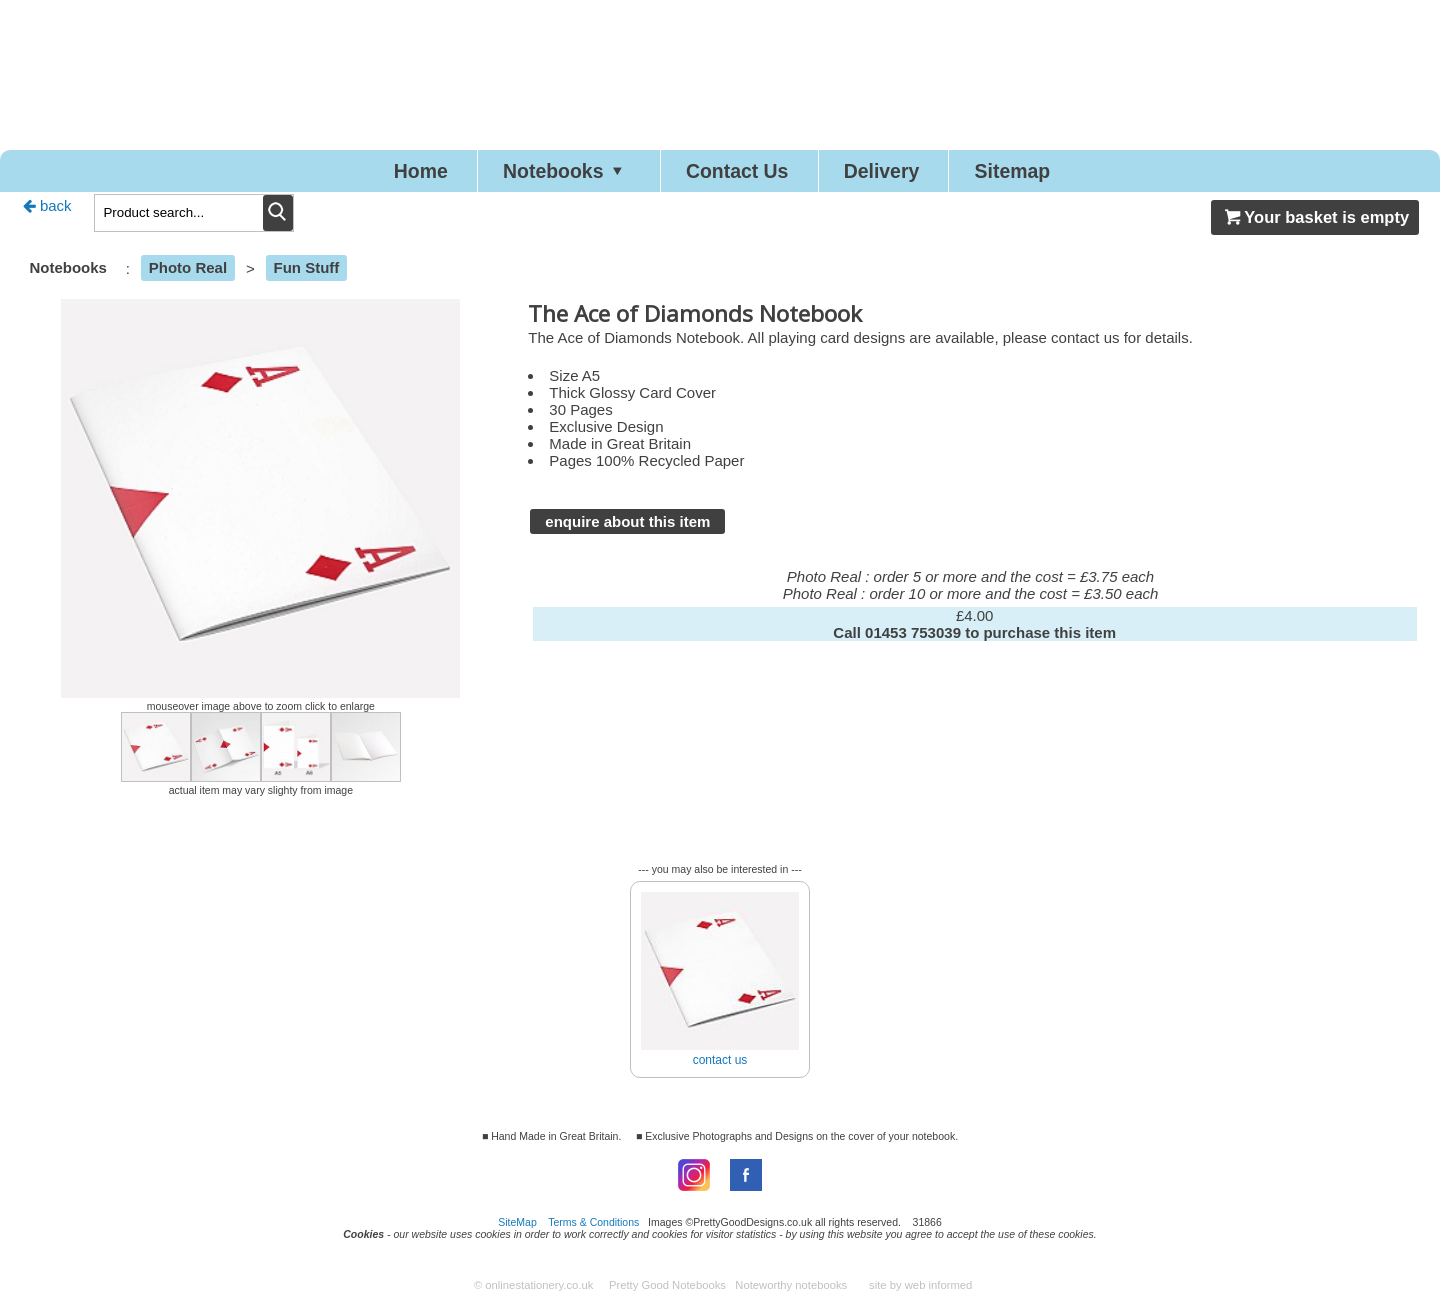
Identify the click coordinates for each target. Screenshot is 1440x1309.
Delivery (907, 173)
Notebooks (542, 173)
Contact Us (739, 173)
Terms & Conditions (593, 1228)
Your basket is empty (1315, 223)
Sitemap (1060, 173)
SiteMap (517, 1228)
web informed (939, 1291)
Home (372, 173)
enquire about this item (627, 527)
